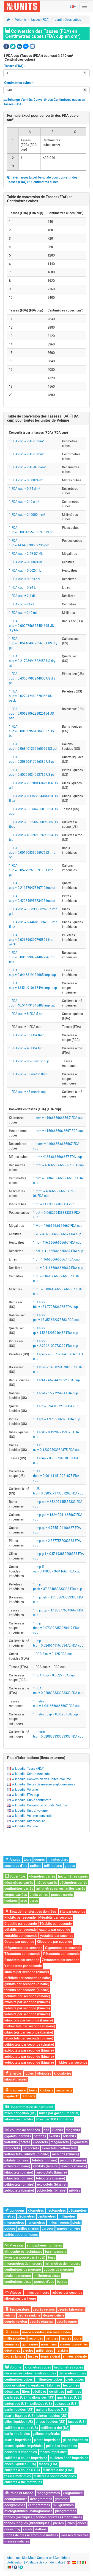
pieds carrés (39, 1895)
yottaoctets (13, 2154)
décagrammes (41, 2499)
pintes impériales (47, 2440)
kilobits (57, 2130)
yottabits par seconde (56, 1936)
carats (28, 2529)
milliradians (53, 1866)
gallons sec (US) (41, 2397)
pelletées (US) (41, 2404)
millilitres (74, 2391)
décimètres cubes (72, 2373)
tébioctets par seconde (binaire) (28, 2038)
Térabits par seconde (55, 1924)
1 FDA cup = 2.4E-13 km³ (26, 441)
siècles (28, 2350)
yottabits (11, 2142)
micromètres (14, 2223)
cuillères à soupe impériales (25, 2458)
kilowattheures (15, 2079)
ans (54, 2344)
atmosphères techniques (23, 2251)
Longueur (14, 2210)
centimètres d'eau (18, 2282)
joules (29, 2073)
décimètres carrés (73, 1883)
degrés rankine (29, 2315)
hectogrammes (15, 2499)
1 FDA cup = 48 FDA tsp (26, 1048)
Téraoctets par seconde (22, 1954)
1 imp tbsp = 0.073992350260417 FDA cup (56, 1627)
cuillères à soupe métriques (54, 2476)
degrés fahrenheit (71, 2309)
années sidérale (75, 2356)
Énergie (13, 2073)
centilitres (57, 2391)
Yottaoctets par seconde (23, 1966)
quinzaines (30, 2344)
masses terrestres (75, 2535)
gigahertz (11, 2096)
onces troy (12, 2529)
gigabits (10, 2136)
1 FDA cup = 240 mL (23, 613)
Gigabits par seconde (20, 1924)
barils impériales (17, 2434)
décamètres (77, 2210)
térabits (25, 2136)
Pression (14, 2245)
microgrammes (16, 2511)
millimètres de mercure (62, 2264)
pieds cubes (75, 2379)
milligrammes (63, 2505)
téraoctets (12, 2148)
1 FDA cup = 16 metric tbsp (28, 1074)
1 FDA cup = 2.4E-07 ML (26, 553)
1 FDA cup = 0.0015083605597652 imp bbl (32, 852)
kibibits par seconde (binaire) (26, 1972)
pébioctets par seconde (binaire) (29, 2044)
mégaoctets (59, 2142)
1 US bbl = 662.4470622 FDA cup (56, 1380)
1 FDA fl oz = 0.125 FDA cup (53, 1654)
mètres (9, 2216)
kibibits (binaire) (36, 2154)
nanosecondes (33, 2332)
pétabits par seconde (20, 1929)
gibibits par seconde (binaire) (26, 1984)
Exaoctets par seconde (21, 1960)
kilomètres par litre (18, 2119)
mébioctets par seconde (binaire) (29, 2026)
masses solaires (16, 2541)
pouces (10, 2228)
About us (13, 2558)
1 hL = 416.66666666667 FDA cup (57, 1242)
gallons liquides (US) (52, 2409)
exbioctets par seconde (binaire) (29, 2050)
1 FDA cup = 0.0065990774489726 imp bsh (32, 957)
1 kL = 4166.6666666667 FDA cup (57, 1234)
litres (26, 2391)
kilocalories (62, 2073)
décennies (12, 2350)
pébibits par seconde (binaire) (27, 1996)
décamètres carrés (18, 1883)
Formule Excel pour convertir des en (43, 117)
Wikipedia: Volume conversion (32, 1816)
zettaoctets (68, 2148)
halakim (62, 2350)
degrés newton (15, 2321)
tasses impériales (53, 2452)
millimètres (67, 2216)
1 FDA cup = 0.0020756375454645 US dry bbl (31, 625)
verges (64, 2223)
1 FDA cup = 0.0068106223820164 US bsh (31, 713)
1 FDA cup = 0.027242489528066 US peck (30, 696)
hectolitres (71, 2385)
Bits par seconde (72, 1911)
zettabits (69, 2136)
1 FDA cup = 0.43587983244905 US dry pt (32, 678)
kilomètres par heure (20, 2298)
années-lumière (68, 2228)
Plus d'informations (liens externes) (36, 1758)
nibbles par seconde (72, 2062)
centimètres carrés (18, 1888)
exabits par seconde (54, 1929)
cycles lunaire (14, 2356)
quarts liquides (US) (19, 2416)
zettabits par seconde (21, 1936)
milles (52, 2223)
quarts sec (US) (69, 2397)
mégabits (73, 2130)
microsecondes (59, 2332)
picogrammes (65, 2511)
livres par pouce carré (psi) (24, 2257)
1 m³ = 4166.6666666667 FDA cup (57, 1157)
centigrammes (39, 2505)
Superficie (15, 1876)
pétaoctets (31, 2148)
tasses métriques (17, 2476)
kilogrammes (73, 2493)
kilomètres (36, 2210)
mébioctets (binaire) (51, 2172)
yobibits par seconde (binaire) (27, 2014)
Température (17, 2309)
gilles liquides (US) (18, 2422)
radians (35, 1866)
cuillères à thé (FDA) (58, 2470)
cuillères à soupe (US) (21, 2428)
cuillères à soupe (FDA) (22, 2470)
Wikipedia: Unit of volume (29, 1810)
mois (45, 2344)
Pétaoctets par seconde (61, 1954)
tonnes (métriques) (19, 2517)
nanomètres (36, 2223)
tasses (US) (77, 2422)
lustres (33, 2356)
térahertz (29, 2096)
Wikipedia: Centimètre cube (30, 1774)
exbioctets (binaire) (52, 2184)
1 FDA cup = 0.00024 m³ (26, 480)
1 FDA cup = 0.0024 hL (25, 570)
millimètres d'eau (47, 2276)
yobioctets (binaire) (51, 2190)
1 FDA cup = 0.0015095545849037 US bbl (31, 731)
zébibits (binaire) (46, 2166)
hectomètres (56, 2210)
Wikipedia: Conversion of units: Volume (39, 1805)
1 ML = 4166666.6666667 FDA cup (57, 1225)
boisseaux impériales (20, 2452)
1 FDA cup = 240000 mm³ (27, 514)
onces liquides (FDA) (20, 2464)
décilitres (40, 2391)
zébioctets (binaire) (19, 2190)
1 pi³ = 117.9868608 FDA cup (53, 1204)
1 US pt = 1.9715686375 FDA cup (56, 1419)
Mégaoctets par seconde (23, 1948)
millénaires (44, 2350)
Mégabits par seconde (55, 1917)
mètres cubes (45, 2373)
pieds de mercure (17, 2276)
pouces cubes (15, 2385)
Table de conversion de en (40, 199)
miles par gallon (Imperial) (59, 2113)
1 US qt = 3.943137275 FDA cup (55, 1406)
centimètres (47, 2216)
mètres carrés (46, 1883)
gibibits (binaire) (16, 2160)
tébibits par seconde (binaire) (26, 1990)
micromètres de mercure (23, 2264)
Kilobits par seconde (20, 1917)
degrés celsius (44, 2309)
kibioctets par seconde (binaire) (28, 2020)
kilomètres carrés (42, 1876)
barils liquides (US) (18, 2409)
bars (48, 2251)
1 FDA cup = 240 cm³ (24, 501)
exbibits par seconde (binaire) (27, 2002)
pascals (60, 2251)
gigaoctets (79, 2142)
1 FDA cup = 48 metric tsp (27, 1092)
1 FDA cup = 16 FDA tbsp (26, 1035)
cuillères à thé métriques (23, 2482)
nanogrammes (41, 2511)
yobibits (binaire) (74, 2166)
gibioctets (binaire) (18, 2178)
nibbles (74, 2190)
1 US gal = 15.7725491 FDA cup (55, 1393)
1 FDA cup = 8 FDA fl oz (25, 1014)
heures (66, 2338)
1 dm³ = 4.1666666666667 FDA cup (58, 1165)
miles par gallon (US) (20, 2113)
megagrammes (48, 2493)
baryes (62, 2282)
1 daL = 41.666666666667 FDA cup (58, 1251)
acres (34, 1901)
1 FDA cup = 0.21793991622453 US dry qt (32, 660)
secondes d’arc (15, 1866)
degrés (39, 1859)
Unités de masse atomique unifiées (31, 2535)
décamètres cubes (18, 2373)
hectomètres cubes (68, 2367)
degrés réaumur (42, 2321)
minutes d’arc (57, 1859)
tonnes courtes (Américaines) (59, 2517)
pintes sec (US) (16, 2404)
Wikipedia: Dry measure (28, 1821)
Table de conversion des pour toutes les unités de (43, 418)
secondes (35, 2338)
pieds (76, 2223)
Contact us (44, 2558)
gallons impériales (47, 2434)
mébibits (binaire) (65, 2154)
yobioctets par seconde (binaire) (29, 2062)
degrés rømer (67, 2321)
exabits (54, 2136)
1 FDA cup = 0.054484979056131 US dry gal (33, 643)
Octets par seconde (19, 1942)
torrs (51, 2257)
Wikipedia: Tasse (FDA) (27, 1768)
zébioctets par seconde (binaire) (29, 2057)
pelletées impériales (61, 2446)
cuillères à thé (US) (55, 2428)
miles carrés (75, 1888)
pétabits (40, 2136)
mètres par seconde (67, 2293)
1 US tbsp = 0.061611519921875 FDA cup (56, 1475)
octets (25, 2142)
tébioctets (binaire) (50, 2178)
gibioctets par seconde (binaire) (28, 2032)
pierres (58, 2523)
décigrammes (14, 2505)
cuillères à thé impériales (69, 2458)
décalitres (11, 2391)
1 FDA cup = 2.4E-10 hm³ (26, 454)
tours (28, 1859)
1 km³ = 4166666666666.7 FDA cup (58, 1118)
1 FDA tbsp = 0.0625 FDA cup (54, 1675)
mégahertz (64, 2090)
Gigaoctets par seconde (63, 1948)
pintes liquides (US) (52, 2416)
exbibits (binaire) (17, 2166)
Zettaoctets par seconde (60, 1960)
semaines (11, 2344)
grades (70, 1866)
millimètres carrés (49, 1888)
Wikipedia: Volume (24, 1789)
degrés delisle (53, 2315)
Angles (12, 1859)
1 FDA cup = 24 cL (22, 604)
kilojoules (43, 2073)
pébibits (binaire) (73, 2160)
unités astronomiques (21, 2235)
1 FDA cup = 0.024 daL (25, 579)
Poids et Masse (19, 2493)
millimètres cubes (49, 2379)
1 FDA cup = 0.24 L (22, 587)
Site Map (28, 2558)
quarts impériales (17, 2440)
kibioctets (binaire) (18, 2172)
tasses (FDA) (40, 19)
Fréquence (15, 2090)
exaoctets (49, 2148)
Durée (12, 2332)
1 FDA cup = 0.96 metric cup (29, 1061)
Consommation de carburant (29, 2107)
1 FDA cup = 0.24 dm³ (24, 488)
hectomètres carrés (73, 1876)
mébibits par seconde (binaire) (27, 1978)
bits (46, 2130)
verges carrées (15, 1895)
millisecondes (15, 2338)
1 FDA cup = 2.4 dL (22, 596)
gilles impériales (75, 2440)
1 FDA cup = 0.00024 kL (26, 562)
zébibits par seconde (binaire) (27, 2008)
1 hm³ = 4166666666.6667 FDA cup (58, 1131)
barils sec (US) (15, 2397)
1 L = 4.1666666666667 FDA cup (56, 1259)
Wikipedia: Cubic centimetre (31, 1800)
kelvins (9, 2315)
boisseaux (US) (66, 2404)
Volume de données (22, 2130)
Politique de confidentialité (44, 2562)
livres (70, 2523)
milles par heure (37, 2293)
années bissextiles (74, 2344)
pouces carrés (62, 1895)
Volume (20, 19)
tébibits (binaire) (44, 2160)
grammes (62, 2499)
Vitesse (13, 2293)
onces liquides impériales (24, 2446)
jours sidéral (50, 2356)
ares (23, 1901)
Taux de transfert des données (30, 1911)
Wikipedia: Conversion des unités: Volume (41, 1779)
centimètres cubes (68, 19)
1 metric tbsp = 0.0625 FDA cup (55, 1714)
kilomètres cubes (38, 2367)
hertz (33, 2090)
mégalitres (36, 2385)
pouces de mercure (58, 2269)
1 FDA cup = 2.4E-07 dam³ (27, 467)
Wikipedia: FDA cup (25, 1795)
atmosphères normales (44, 2245)
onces (82, 2523)
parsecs (47, 2228)
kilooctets (40, 2142)
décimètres (26, 2216)
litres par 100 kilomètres (54, 2119)
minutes (52, 2338)
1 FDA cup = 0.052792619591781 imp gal (31, 870)
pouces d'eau (44, 2282)
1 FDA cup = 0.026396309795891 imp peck (31, 939)
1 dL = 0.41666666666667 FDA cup (58, 1268)
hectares (11, 1901)
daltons (41, 2529)
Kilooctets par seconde (54, 1942)
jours (78, 2338)
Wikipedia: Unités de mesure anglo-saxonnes (43, 1784)
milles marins (28, 2228)
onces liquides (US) (51, 2422)
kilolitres (53, 2385)
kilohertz (46, 2090)
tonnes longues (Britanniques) (27, 2523)
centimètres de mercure (22, 2269)
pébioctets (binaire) (19, 2184)
